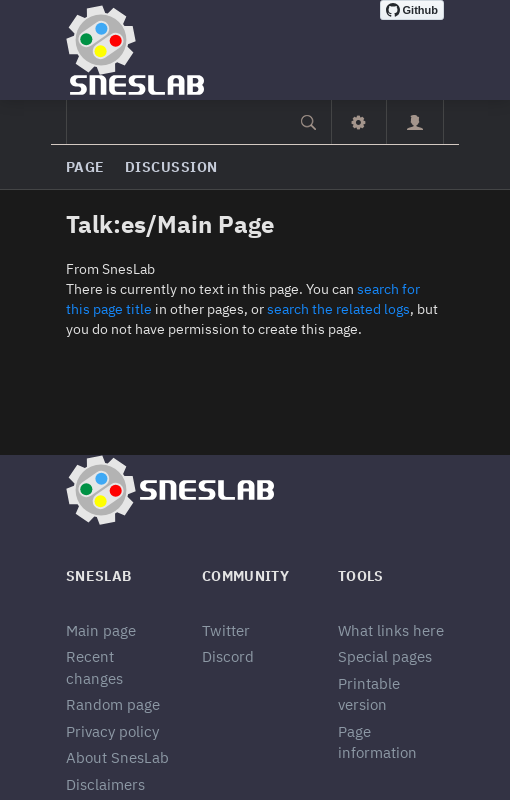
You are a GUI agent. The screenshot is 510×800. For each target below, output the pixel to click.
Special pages (385, 656)
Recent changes (94, 667)
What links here (391, 630)
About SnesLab (117, 757)
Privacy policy (112, 731)
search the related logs (338, 309)
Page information (377, 742)
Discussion (171, 167)
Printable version (369, 694)
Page (85, 167)
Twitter (226, 630)
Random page (113, 704)
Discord (228, 656)
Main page (101, 630)
